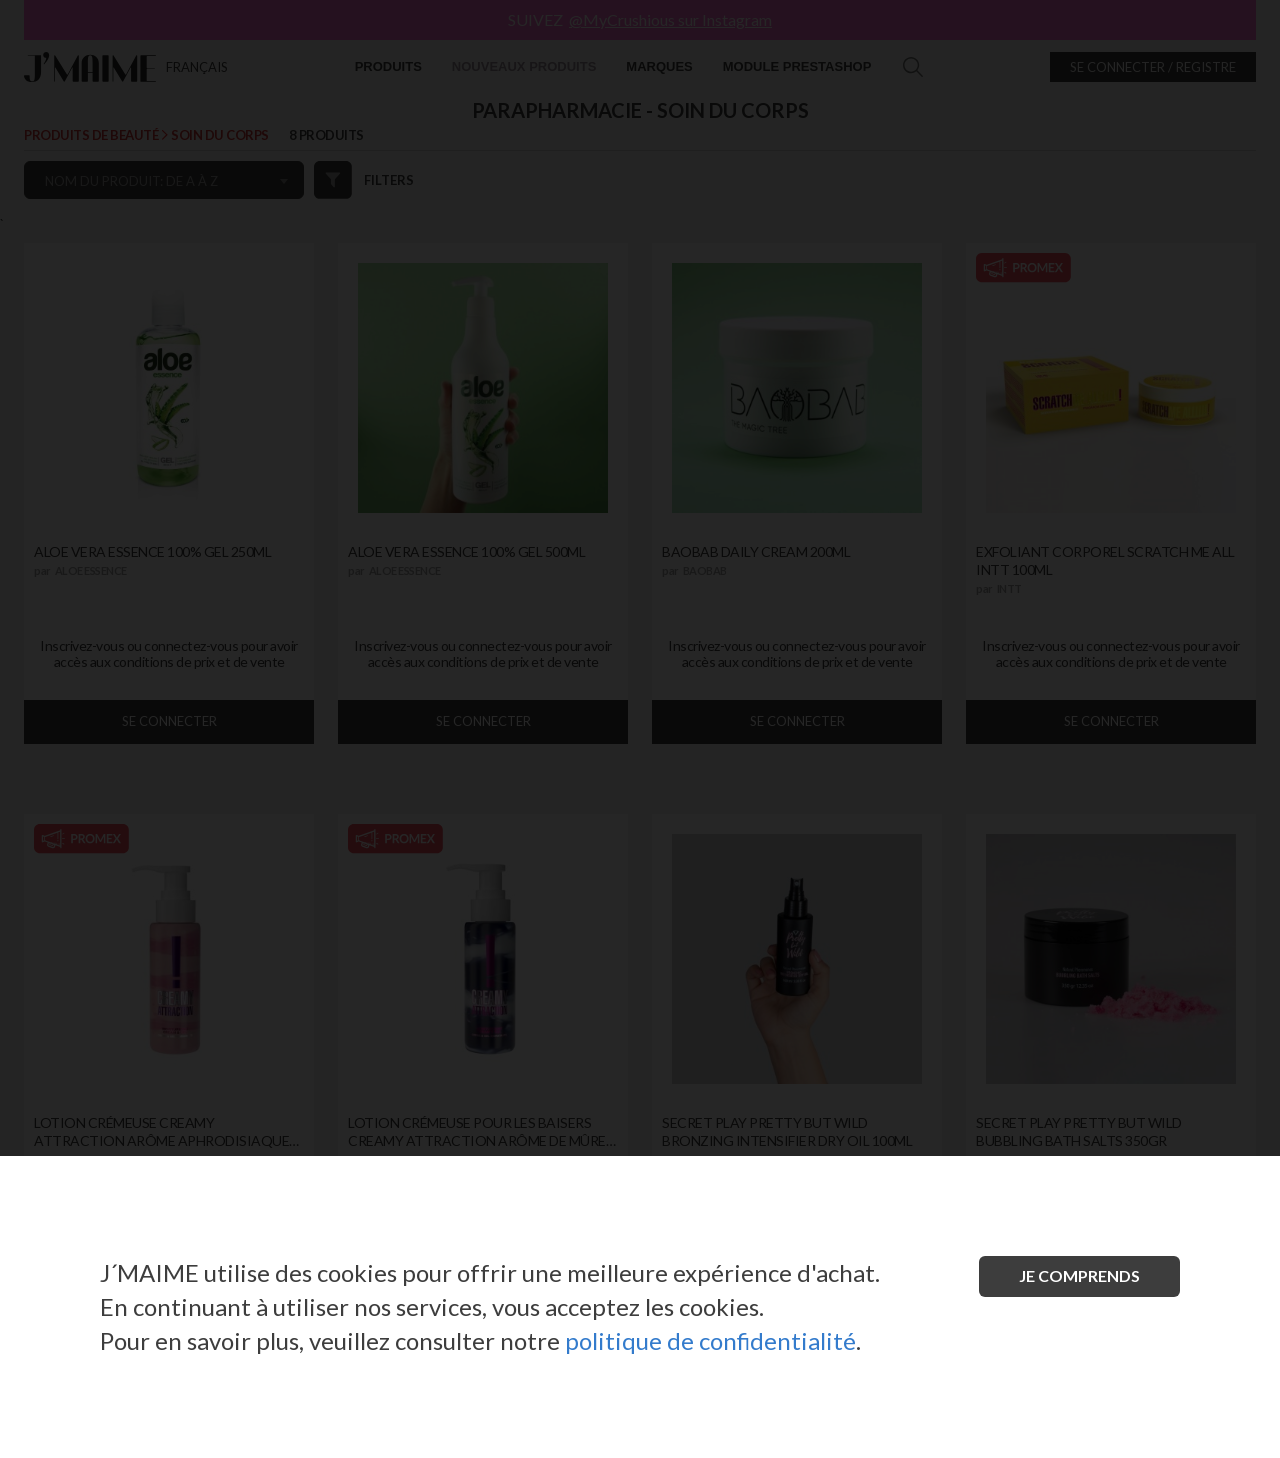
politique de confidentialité (710, 1340)
